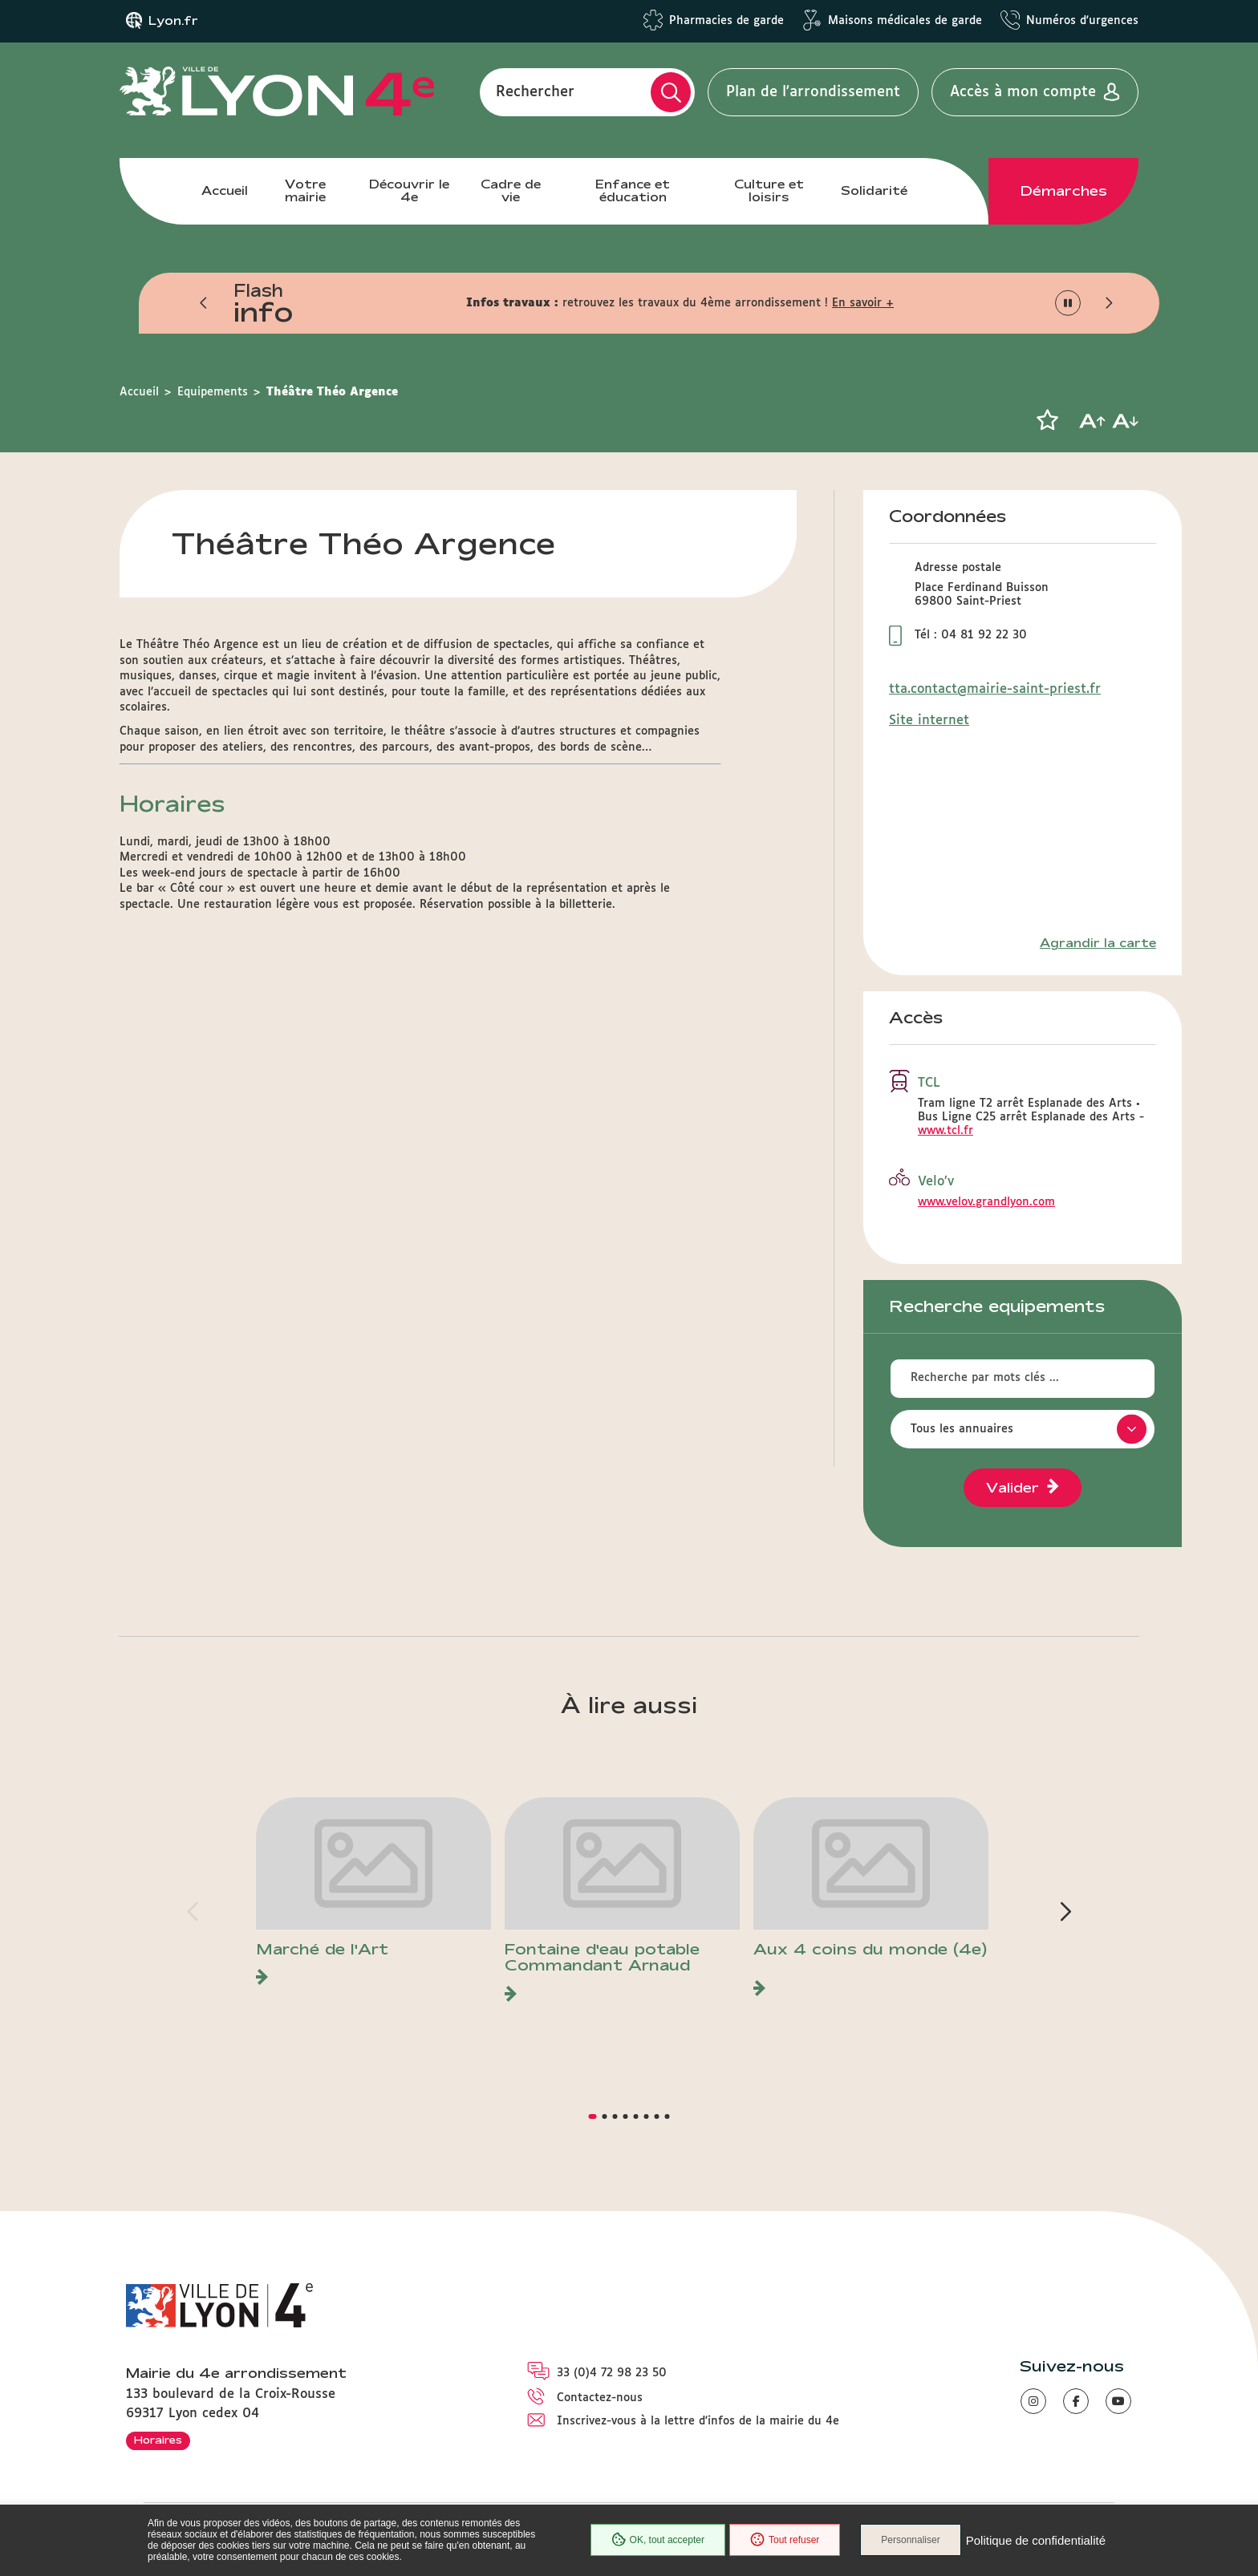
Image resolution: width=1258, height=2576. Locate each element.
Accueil (224, 190)
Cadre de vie (511, 190)
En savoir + (863, 303)
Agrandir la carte (1098, 943)
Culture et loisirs (769, 190)
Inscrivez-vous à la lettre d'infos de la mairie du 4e (698, 2421)
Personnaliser (910, 2540)
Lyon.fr (173, 20)
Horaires (158, 2439)
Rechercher (535, 92)
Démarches (1064, 191)
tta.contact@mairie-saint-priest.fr (995, 689)
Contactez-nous (600, 2398)
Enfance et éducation (632, 190)
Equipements (212, 392)
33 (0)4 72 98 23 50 (612, 2373)
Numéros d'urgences (1082, 20)
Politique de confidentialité (1036, 2540)
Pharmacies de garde (726, 20)
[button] (204, 303)
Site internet (929, 720)
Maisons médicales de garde (905, 20)
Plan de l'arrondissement (813, 92)
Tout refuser (784, 2540)
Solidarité (874, 190)
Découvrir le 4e (409, 190)
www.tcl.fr (945, 1130)
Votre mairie (305, 190)
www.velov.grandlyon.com (986, 1202)
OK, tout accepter (657, 2540)
